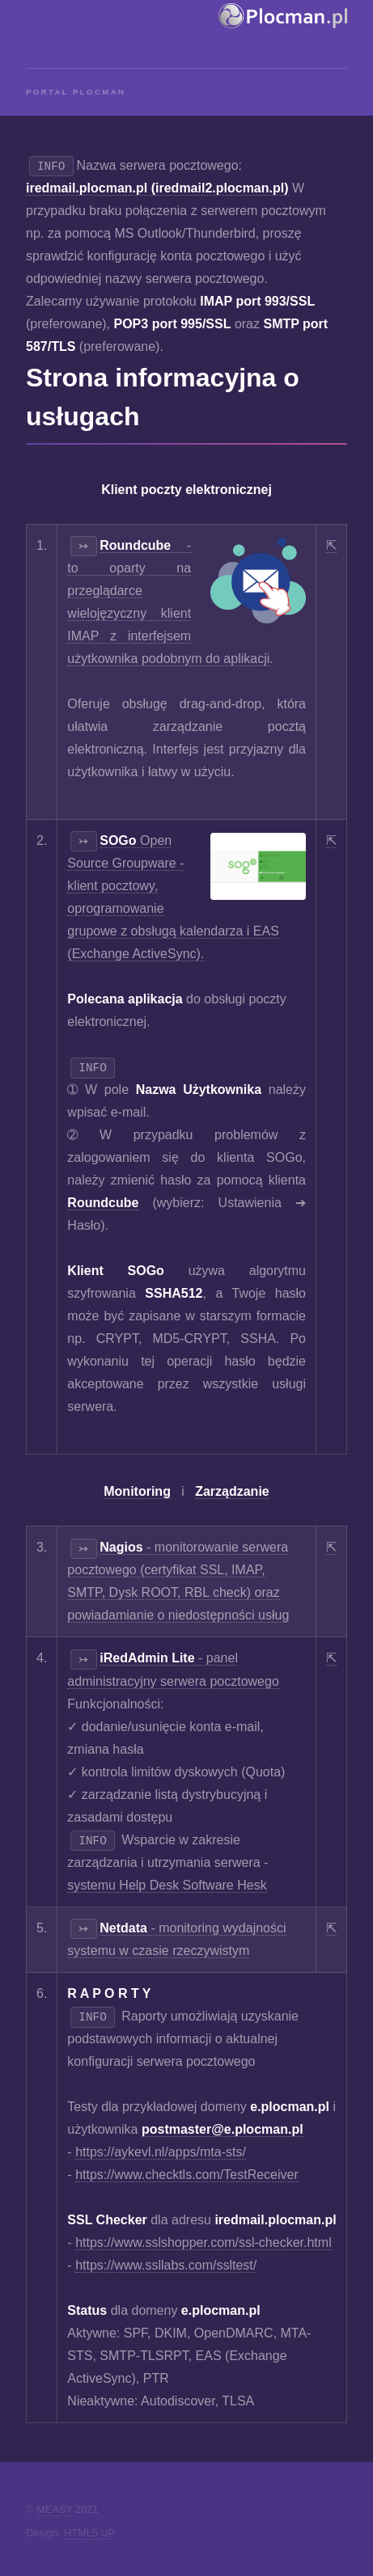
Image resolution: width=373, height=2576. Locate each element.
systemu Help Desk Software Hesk (166, 1885)
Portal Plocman (75, 91)
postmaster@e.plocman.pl (222, 2129)
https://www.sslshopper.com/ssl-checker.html (203, 2242)
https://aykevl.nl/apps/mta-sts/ (160, 2152)
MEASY (54, 2509)
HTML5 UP (89, 2533)
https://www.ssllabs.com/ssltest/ (165, 2265)
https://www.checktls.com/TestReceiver (187, 2174)
